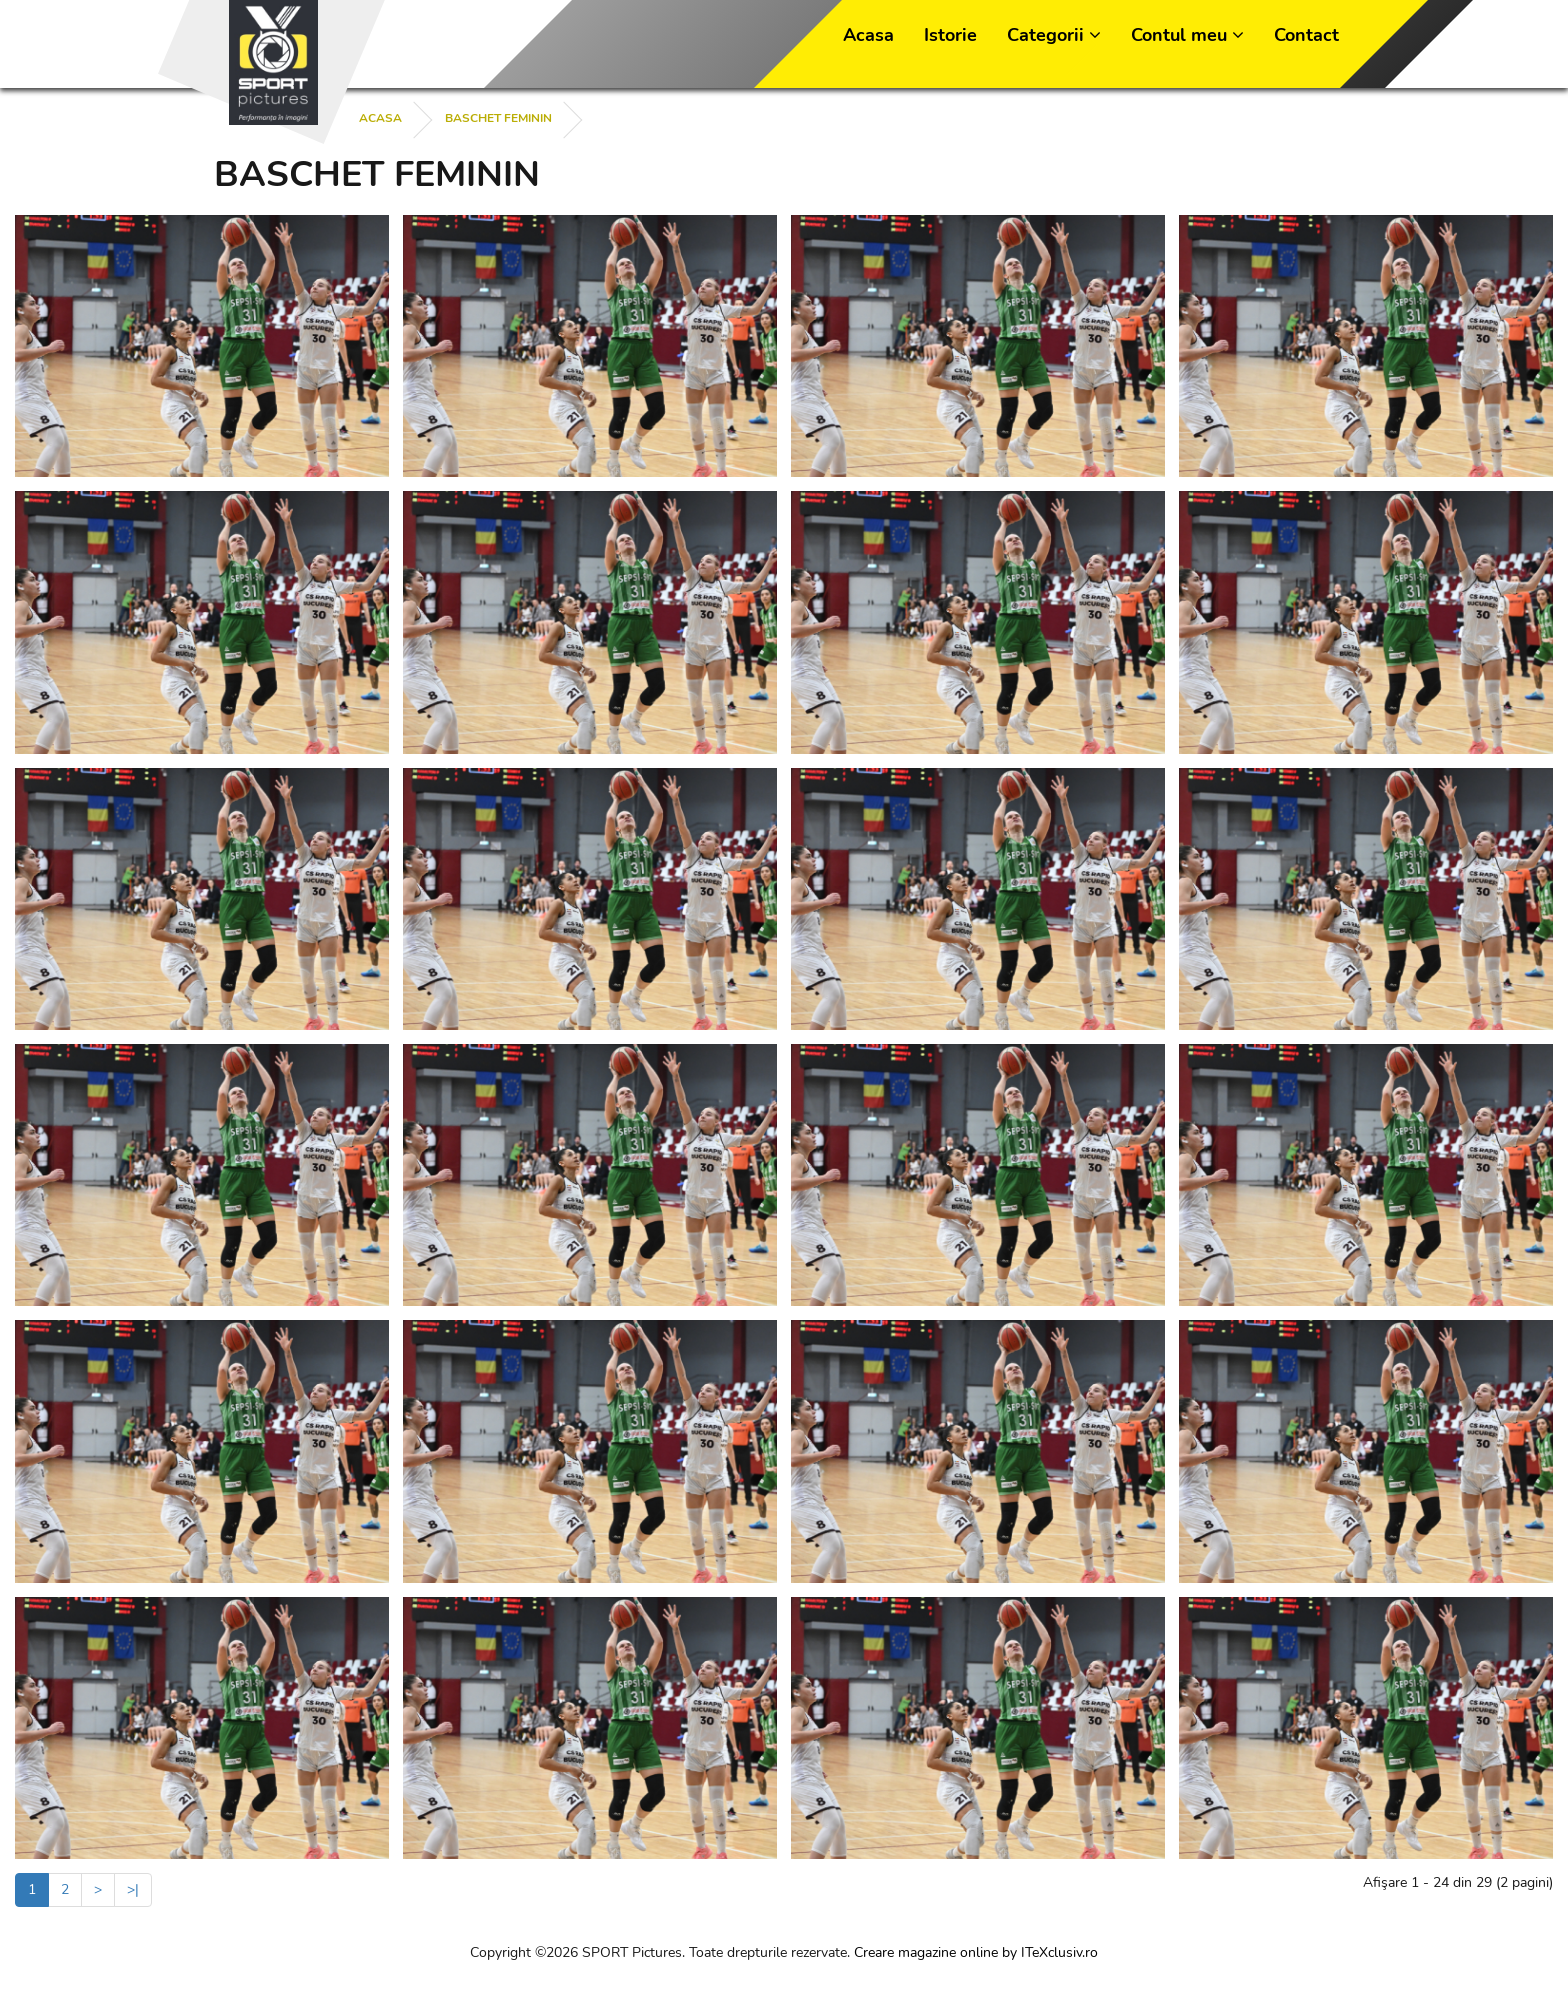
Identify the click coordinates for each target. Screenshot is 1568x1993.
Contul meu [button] (1187, 35)
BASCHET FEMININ (498, 118)
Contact (1306, 35)
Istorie (950, 35)
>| (133, 1889)
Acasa (868, 35)
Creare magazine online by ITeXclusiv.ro (976, 1952)
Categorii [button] (1054, 35)
